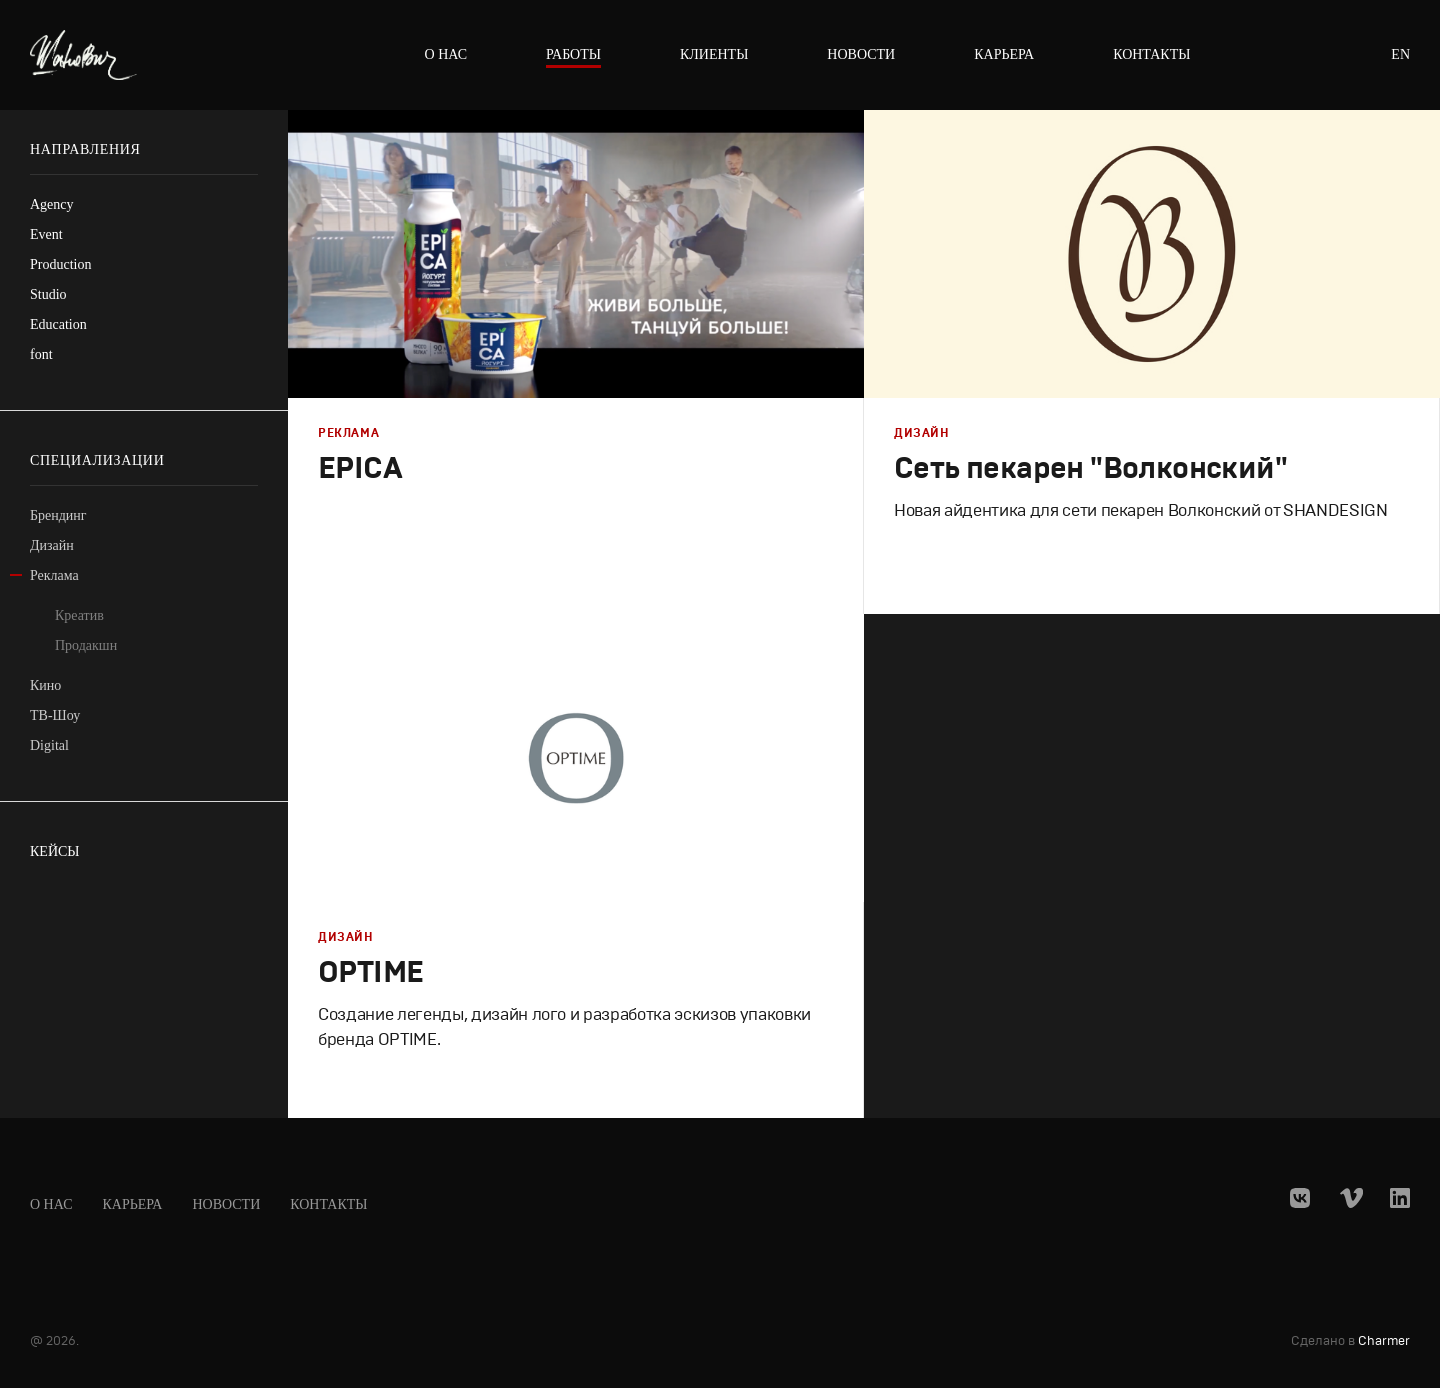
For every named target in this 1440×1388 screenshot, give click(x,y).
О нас (446, 54)
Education (58, 324)
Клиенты (714, 54)
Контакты (1151, 54)
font (41, 354)
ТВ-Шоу (55, 715)
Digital (49, 745)
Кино (45, 685)
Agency (52, 204)
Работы (573, 54)
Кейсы (55, 851)
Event (46, 234)
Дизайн (52, 545)
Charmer (1384, 1341)
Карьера (1004, 54)
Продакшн (86, 645)
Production (60, 264)
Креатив (79, 615)
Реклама (54, 575)
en (1400, 54)
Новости (861, 54)
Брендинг (58, 515)
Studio (48, 294)
